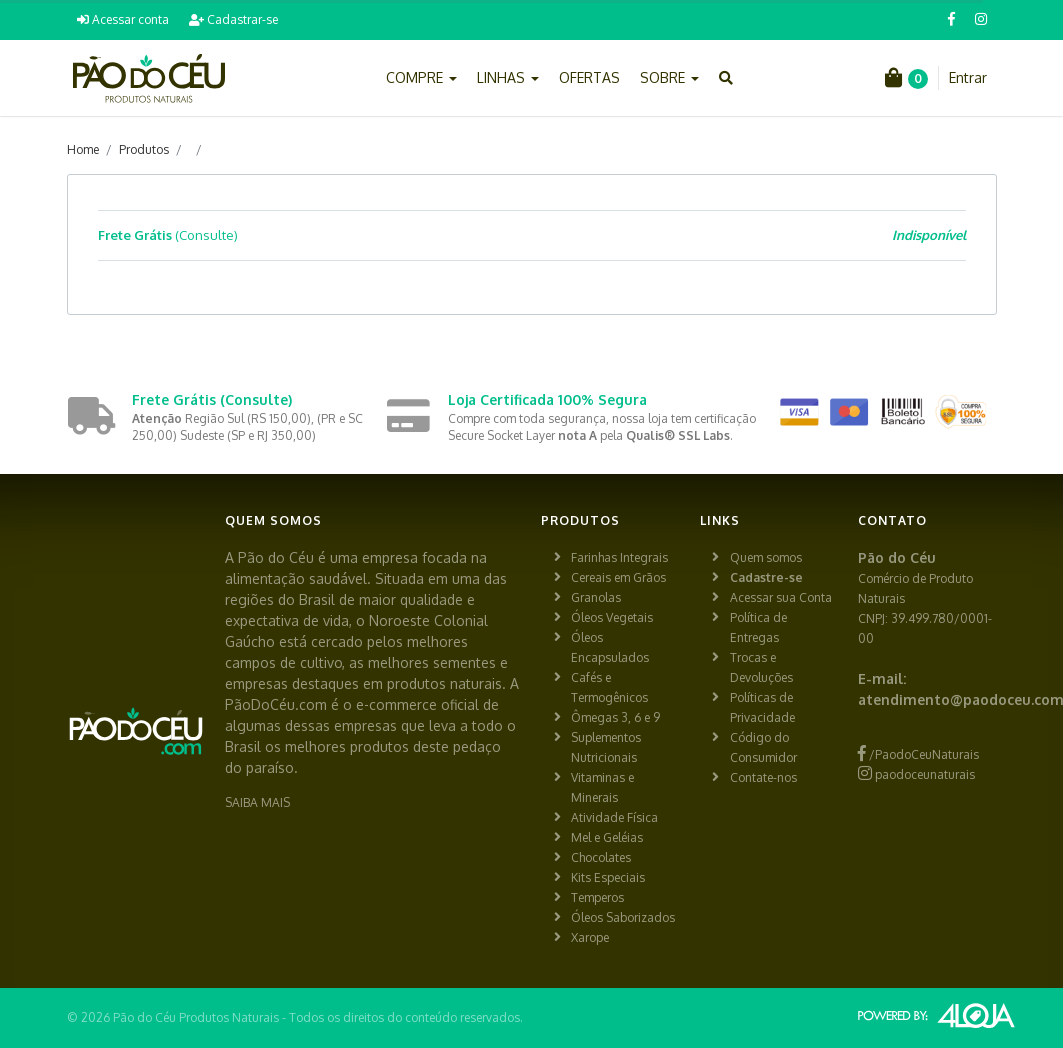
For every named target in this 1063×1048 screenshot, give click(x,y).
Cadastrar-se (233, 19)
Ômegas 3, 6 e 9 (615, 717)
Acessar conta (123, 19)
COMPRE (421, 77)
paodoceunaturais (916, 774)
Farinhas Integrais (619, 557)
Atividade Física (614, 817)
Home (83, 149)
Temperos (597, 897)
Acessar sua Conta (781, 597)
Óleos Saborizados (623, 917)
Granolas (596, 597)
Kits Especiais (608, 877)
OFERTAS (589, 77)
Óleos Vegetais (612, 617)
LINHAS (508, 77)
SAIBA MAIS (257, 802)
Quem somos (766, 557)
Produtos (144, 149)
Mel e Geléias (607, 837)
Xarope (590, 937)
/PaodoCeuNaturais (918, 754)
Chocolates (601, 857)
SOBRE (669, 77)
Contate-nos (763, 777)
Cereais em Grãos (618, 577)
